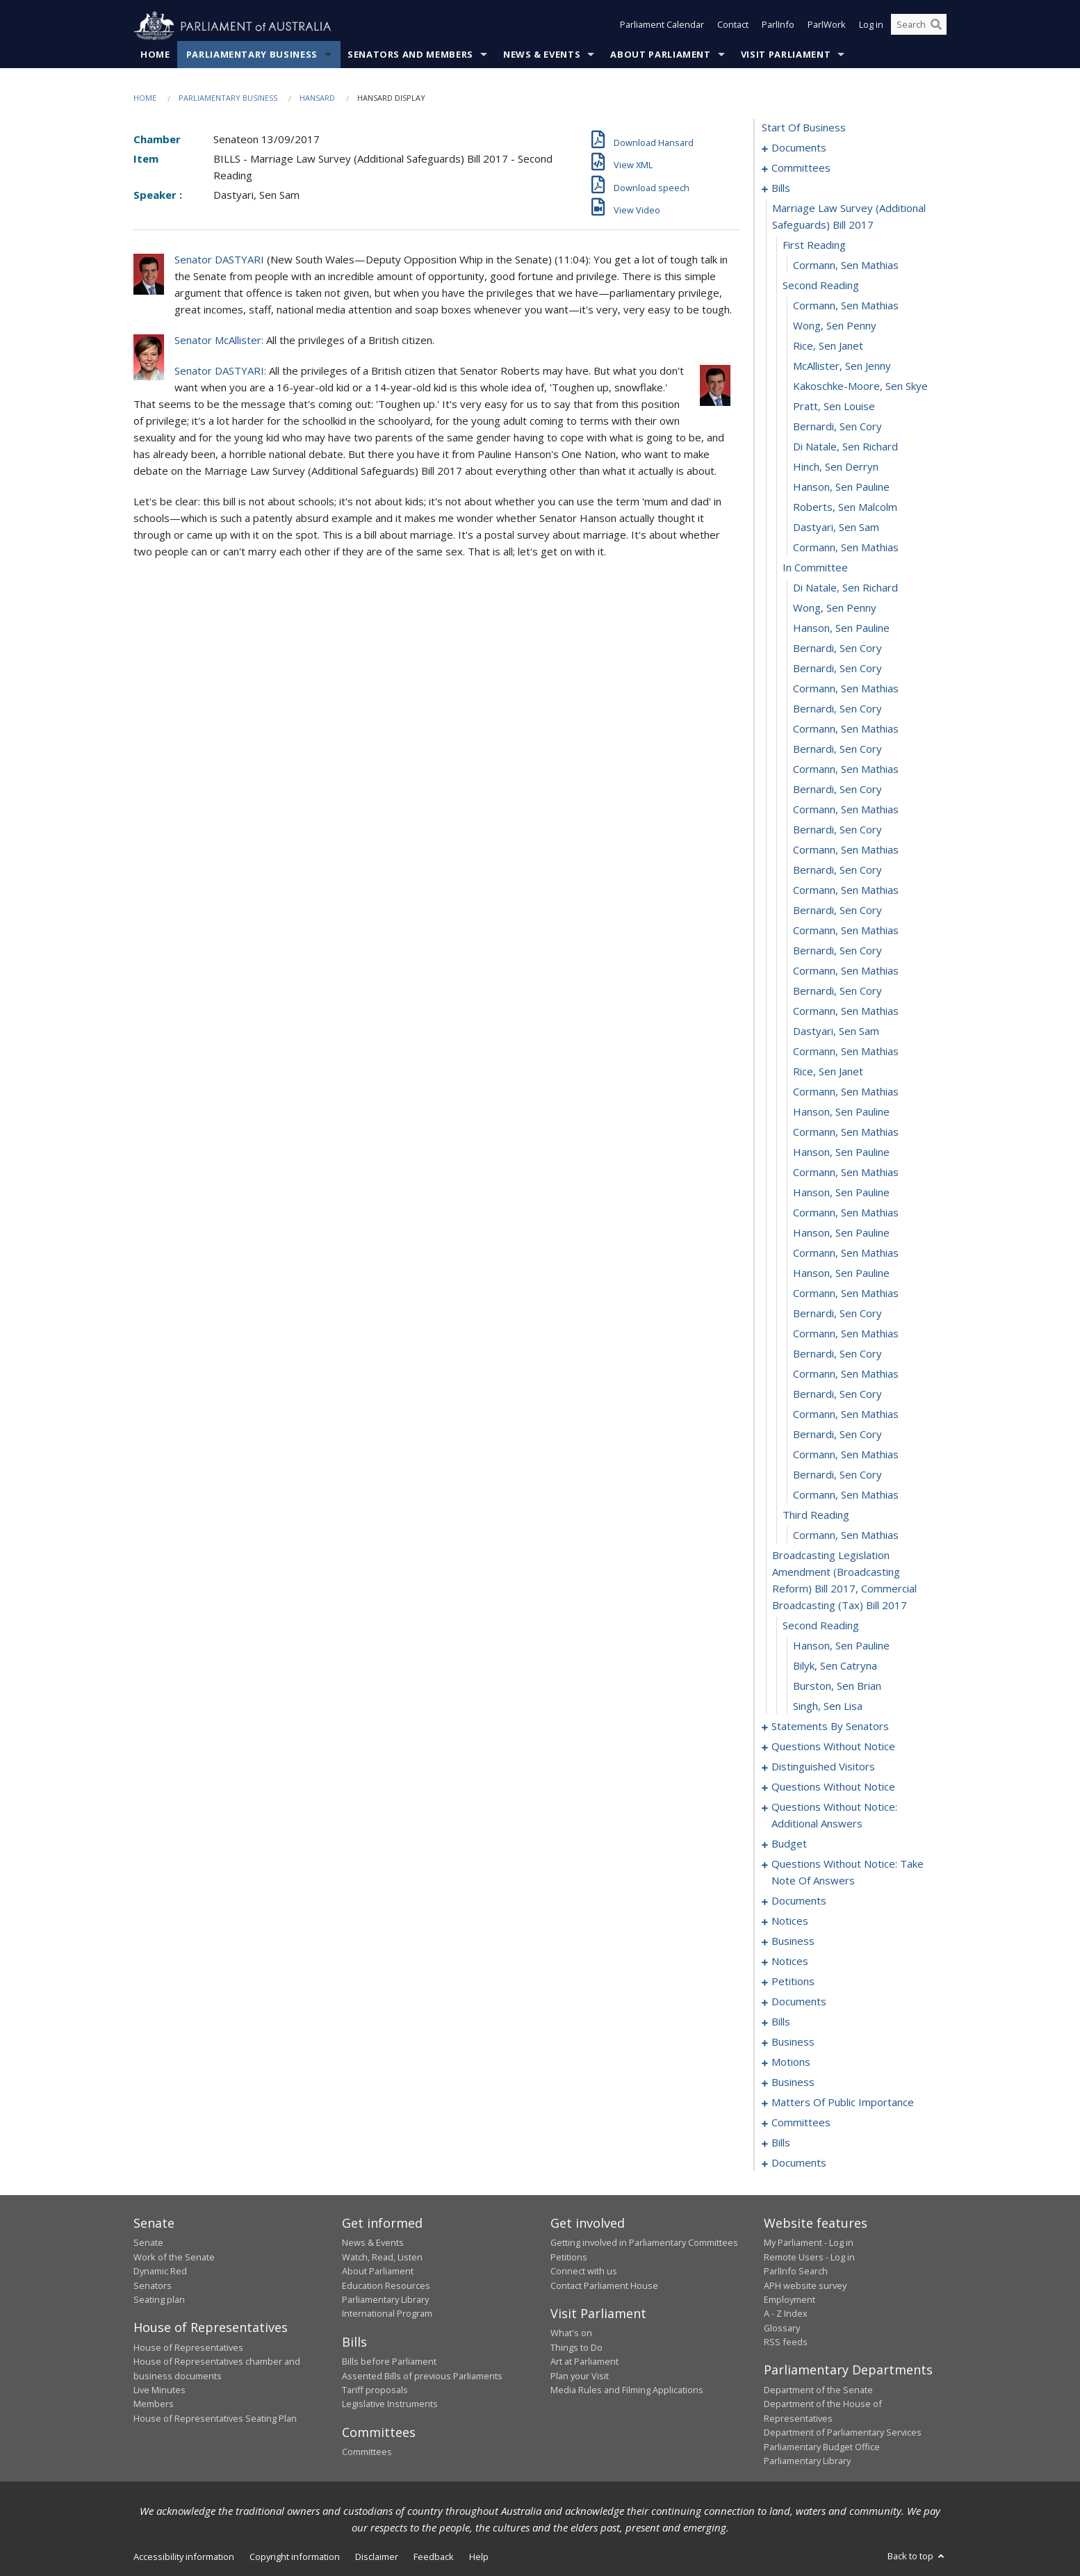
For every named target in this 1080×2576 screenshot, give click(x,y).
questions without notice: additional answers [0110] (834, 1815)
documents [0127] (798, 1901)
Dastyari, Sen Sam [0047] (836, 1031)
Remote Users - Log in (809, 2257)
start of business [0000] (804, 128)
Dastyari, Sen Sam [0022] (836, 528)
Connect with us (583, 2271)
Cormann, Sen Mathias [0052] (846, 1132)
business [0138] (793, 1941)
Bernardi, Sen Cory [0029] (837, 669)
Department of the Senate (818, 2390)
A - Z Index (786, 2314)
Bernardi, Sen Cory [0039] (837, 870)
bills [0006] (780, 188)
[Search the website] (919, 26)
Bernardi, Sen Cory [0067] (837, 1435)
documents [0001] (798, 148)
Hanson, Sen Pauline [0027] (841, 628)
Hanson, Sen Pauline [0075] (841, 1646)
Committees (367, 2452)
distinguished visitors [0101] (823, 1767)
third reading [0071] (816, 1515)
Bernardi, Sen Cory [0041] (837, 911)
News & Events (541, 55)
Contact (732, 26)
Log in (871, 26)
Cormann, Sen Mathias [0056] (846, 1213)
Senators (152, 2285)
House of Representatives (188, 2347)
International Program (387, 2314)
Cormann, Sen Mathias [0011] (846, 306)
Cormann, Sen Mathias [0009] (846, 265)
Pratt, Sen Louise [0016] (834, 407)
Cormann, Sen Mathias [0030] (846, 689)
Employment (789, 2300)
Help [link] (479, 2557)
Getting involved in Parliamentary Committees (644, 2243)
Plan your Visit (579, 2376)
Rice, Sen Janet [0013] (828, 346)
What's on (571, 2333)
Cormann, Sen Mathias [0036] (846, 810)
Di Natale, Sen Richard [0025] (845, 588)
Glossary (782, 2328)
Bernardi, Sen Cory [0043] (837, 951)
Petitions (568, 2257)
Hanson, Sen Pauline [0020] (841, 487)
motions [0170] (790, 2062)
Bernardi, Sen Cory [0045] (837, 991)
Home (155, 55)
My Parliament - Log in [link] (808, 2243)
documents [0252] (798, 2163)
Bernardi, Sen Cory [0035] (837, 790)
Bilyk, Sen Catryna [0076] (835, 1666)
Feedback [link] (434, 2557)
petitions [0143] (793, 1982)
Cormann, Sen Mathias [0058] (846, 1253)
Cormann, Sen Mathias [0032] (846, 729)
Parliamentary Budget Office (822, 2446)
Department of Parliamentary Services (843, 2433)
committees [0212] (801, 2123)
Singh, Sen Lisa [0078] (827, 1706)
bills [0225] (780, 2143)
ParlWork (827, 26)
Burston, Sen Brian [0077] (837, 1686)
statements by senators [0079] (830, 1727)
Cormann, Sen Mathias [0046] (846, 1011)
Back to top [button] (917, 2556)
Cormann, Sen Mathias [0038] (846, 850)
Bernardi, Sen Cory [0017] (837, 427)
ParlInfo (778, 26)
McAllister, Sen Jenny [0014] (842, 366)
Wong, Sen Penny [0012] (834, 326)
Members (153, 2404)
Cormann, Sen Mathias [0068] (846, 1455)
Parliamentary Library (385, 2300)
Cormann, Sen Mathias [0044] (846, 971)
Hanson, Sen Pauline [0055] (841, 1193)
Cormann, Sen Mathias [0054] (846, 1173)
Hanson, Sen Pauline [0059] (841, 1273)
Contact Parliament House (604, 2285)
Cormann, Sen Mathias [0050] (846, 1092)
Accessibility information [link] (183, 2557)
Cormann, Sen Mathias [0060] (846, 1294)
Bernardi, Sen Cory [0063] (837, 1354)
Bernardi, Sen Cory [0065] (837, 1394)
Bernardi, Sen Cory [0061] (837, 1314)
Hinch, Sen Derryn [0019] (835, 467)
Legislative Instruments (390, 2404)
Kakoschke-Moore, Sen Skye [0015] (860, 386)
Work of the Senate (174, 2257)
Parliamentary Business (252, 55)
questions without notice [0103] (833, 1787)
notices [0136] (789, 1921)
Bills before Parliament (389, 2362)
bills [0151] (780, 2022)
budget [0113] (789, 1844)
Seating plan (159, 2300)
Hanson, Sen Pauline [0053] (841, 1152)
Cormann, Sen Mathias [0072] (846, 1535)
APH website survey (805, 2285)
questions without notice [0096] (833, 1747)
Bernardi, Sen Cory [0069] (837, 1475)
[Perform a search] (936, 26)
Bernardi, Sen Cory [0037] (837, 830)
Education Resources (386, 2285)
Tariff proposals (375, 2390)
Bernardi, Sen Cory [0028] (837, 648)
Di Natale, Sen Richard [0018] (845, 447)
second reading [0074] (821, 1626)
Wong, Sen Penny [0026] (834, 608)
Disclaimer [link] (376, 2557)
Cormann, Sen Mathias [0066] (846, 1414)
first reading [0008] (814, 245)
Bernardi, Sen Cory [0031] (837, 709)
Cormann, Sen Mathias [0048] (846, 1052)
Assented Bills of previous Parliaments (422, 2376)
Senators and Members (410, 55)
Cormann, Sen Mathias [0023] (846, 548)
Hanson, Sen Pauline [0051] (841, 1112)
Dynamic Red (160, 2271)
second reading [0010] (821, 286)
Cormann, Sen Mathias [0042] (846, 931)
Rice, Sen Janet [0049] (828, 1072)
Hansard (317, 98)
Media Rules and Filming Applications (626, 2390)
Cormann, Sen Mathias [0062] (846, 1334)
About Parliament (660, 55)
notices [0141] (789, 1961)
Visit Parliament (786, 55)
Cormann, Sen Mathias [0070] (846, 1495)
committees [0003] (801, 168)
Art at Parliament (584, 2362)
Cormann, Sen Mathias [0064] (846, 1374)
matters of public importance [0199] (842, 2103)
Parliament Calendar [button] (662, 26)
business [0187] (793, 2082)
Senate (148, 2243)
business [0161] (793, 2042)
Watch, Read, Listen (382, 2257)
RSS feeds (786, 2342)
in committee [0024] (815, 568)
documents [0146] (798, 2002)
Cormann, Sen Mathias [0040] (846, 890)
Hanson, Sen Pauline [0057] (841, 1233)
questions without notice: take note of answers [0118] (847, 1872)
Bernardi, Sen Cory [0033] (837, 749)
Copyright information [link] (294, 2557)
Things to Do (576, 2347)
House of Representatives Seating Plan (215, 2418)
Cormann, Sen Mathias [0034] (846, 769)
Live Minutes (159, 2390)
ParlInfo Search (796, 2271)
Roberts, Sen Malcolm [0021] (845, 507)
